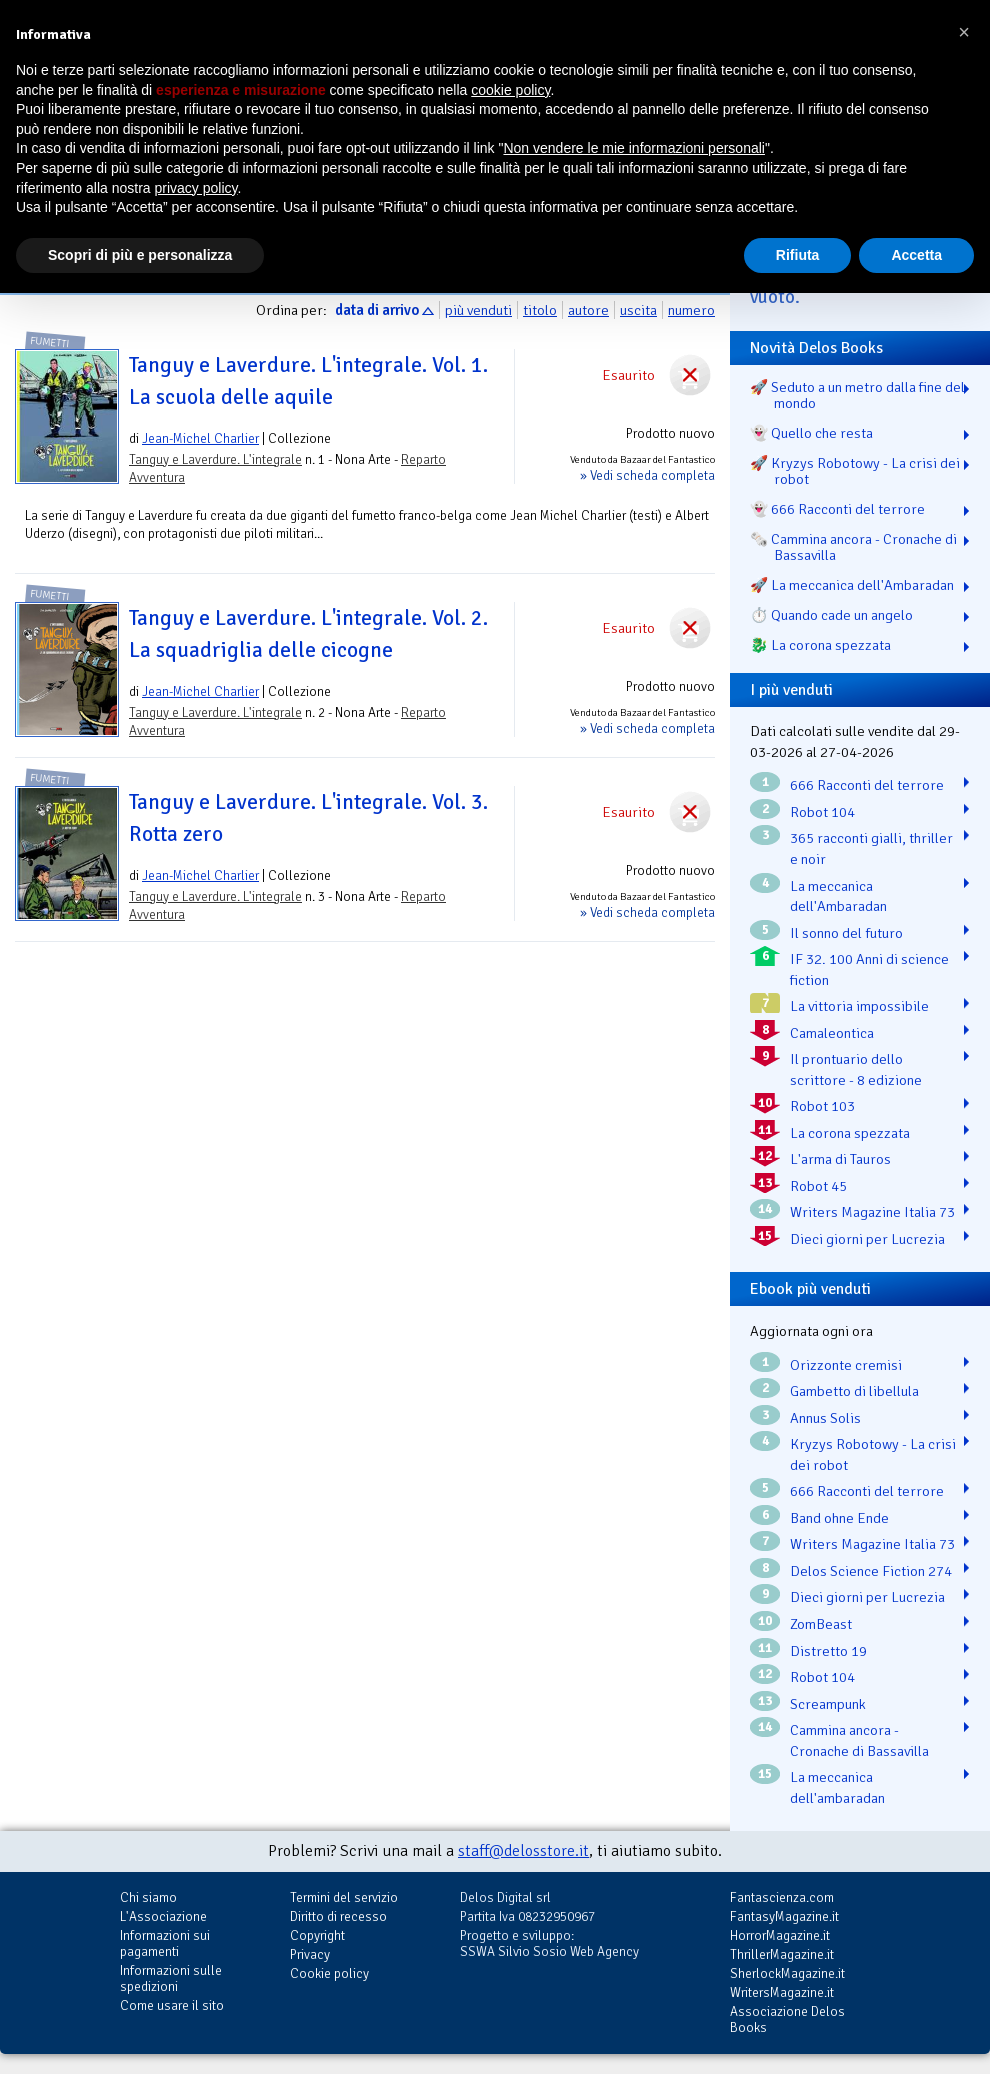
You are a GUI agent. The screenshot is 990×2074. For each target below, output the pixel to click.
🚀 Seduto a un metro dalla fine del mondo (857, 395)
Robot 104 (822, 812)
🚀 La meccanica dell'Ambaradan (852, 585)
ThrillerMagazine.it (782, 1954)
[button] (964, 32)
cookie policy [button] (510, 90)
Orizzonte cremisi (846, 1365)
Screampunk (828, 1704)
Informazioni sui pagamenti (165, 1943)
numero (691, 310)
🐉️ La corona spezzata (820, 645)
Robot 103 (822, 1106)
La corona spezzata (850, 1133)
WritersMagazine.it (782, 1992)
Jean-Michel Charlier (200, 438)
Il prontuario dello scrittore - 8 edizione (856, 1069)
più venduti (478, 310)
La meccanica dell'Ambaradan (838, 896)
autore (588, 310)
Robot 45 (818, 1186)
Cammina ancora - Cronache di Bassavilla (859, 1740)
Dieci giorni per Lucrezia (867, 1239)
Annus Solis (825, 1418)
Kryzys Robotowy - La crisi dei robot (873, 1454)
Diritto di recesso (338, 1916)
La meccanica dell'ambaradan (837, 1787)
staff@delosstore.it (523, 1851)
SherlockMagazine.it (787, 1973)
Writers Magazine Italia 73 (872, 1212)
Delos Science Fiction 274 (871, 1571)
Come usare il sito (172, 2005)
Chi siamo (148, 1897)
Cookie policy (329, 1973)
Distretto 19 (828, 1651)
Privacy (310, 1954)
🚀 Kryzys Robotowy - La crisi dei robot (855, 471)
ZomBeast (821, 1624)
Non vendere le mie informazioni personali (633, 148)
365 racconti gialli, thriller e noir (871, 848)
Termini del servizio (344, 1897)
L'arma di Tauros (840, 1159)
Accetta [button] (916, 255)
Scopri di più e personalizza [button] (140, 255)
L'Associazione (163, 1916)
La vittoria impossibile (859, 1006)
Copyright (317, 1935)
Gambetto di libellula (854, 1391)
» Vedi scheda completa (647, 475)
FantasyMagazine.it (784, 1916)
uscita (638, 310)
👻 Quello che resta (811, 433)
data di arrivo (377, 310)
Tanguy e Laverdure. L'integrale (215, 459)
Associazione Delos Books (787, 2019)
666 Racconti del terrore (867, 785)
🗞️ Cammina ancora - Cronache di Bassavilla (853, 547)
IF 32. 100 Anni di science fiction (869, 969)
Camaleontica (832, 1033)
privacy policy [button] (196, 188)
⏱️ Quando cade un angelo (831, 615)
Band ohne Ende (839, 1518)
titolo (540, 310)
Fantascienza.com (782, 1897)
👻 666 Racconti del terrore (837, 509)
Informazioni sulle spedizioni (171, 1978)
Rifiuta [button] (798, 255)
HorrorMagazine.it (780, 1935)
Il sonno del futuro (846, 933)
